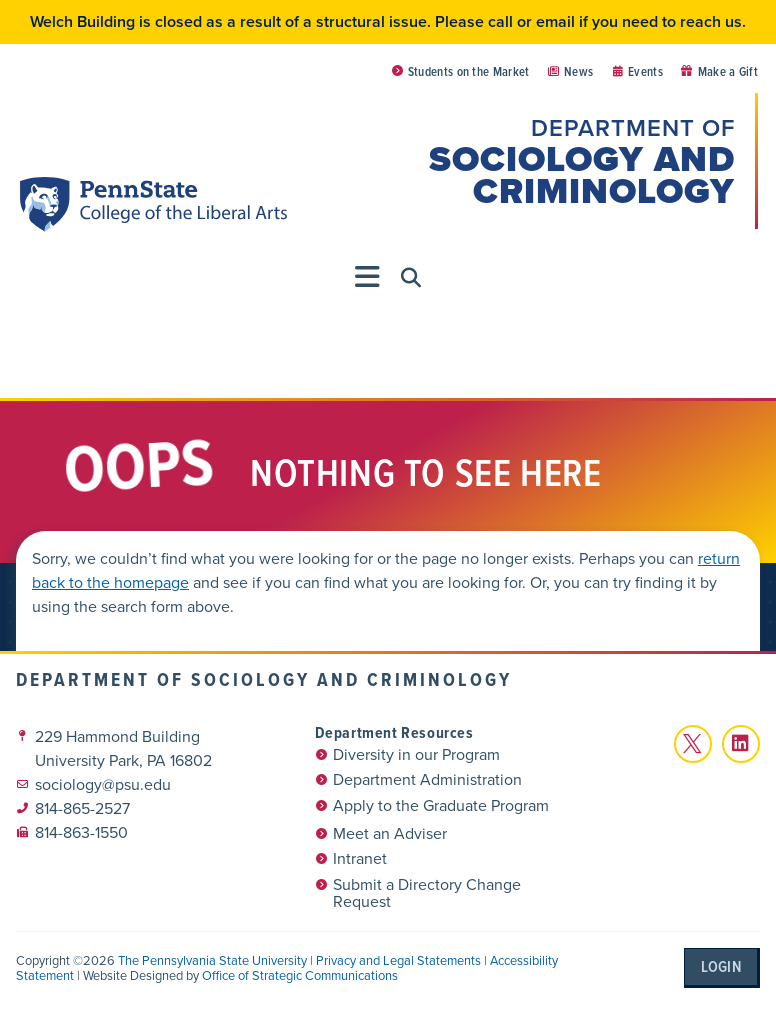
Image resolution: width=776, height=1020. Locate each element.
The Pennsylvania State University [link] (212, 960)
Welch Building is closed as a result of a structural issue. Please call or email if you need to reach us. (388, 21)
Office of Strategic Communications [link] (300, 975)
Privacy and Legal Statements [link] (398, 960)
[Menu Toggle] (368, 277)
